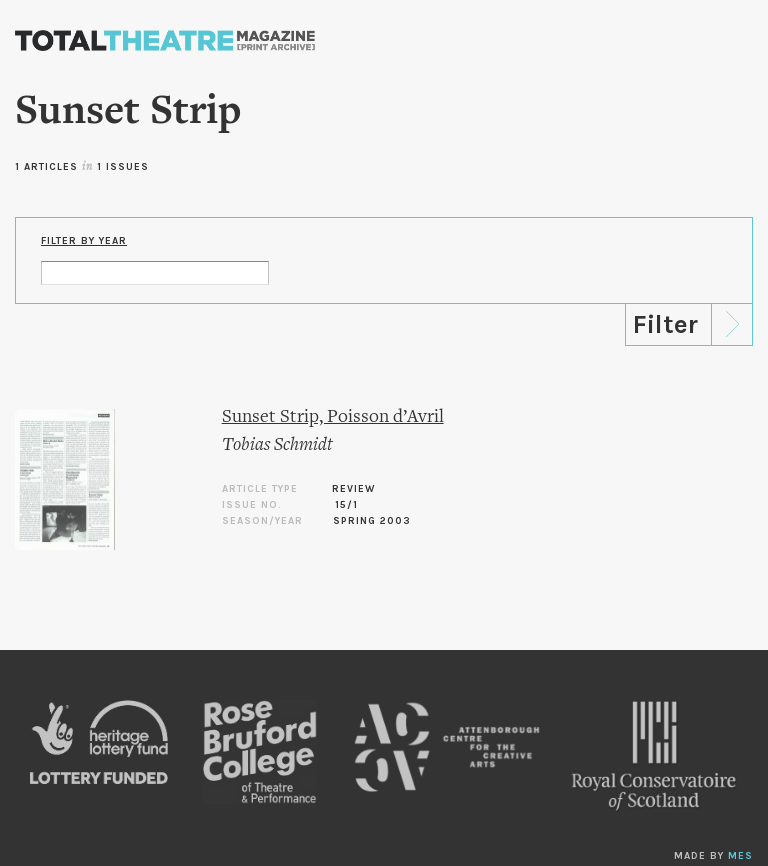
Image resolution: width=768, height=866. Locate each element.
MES (740, 856)
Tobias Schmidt (277, 445)
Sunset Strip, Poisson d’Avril (333, 417)
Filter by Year (84, 241)
